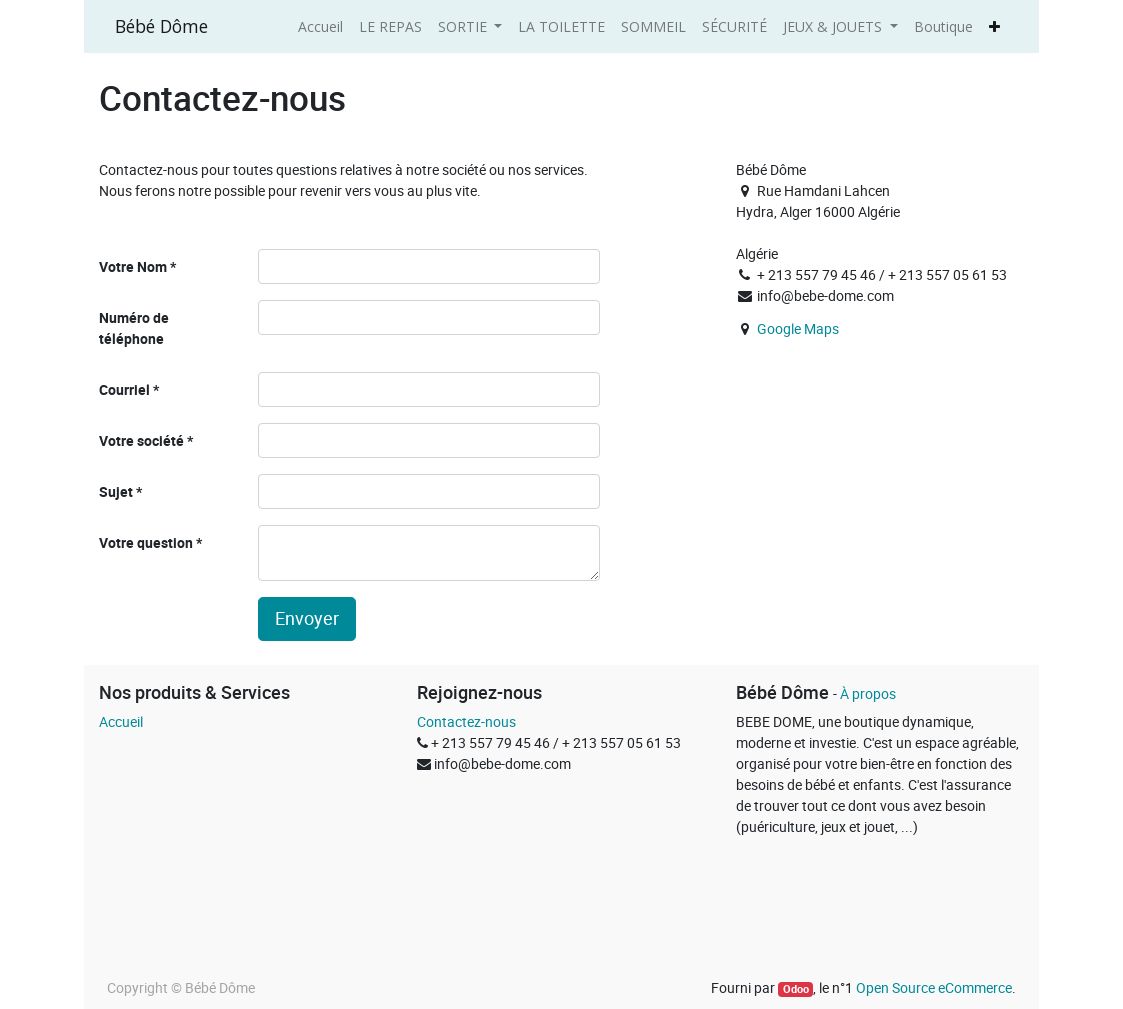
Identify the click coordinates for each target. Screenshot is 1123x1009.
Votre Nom (133, 266)
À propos (868, 693)
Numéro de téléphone (134, 328)
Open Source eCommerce (934, 987)
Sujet (116, 491)
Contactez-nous (466, 721)
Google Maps (798, 328)
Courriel (124, 389)
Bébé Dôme (161, 26)
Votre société (141, 440)
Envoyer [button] (307, 618)
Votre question (146, 542)
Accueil (121, 721)
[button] (994, 26)
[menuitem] (320, 26)
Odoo (796, 989)
